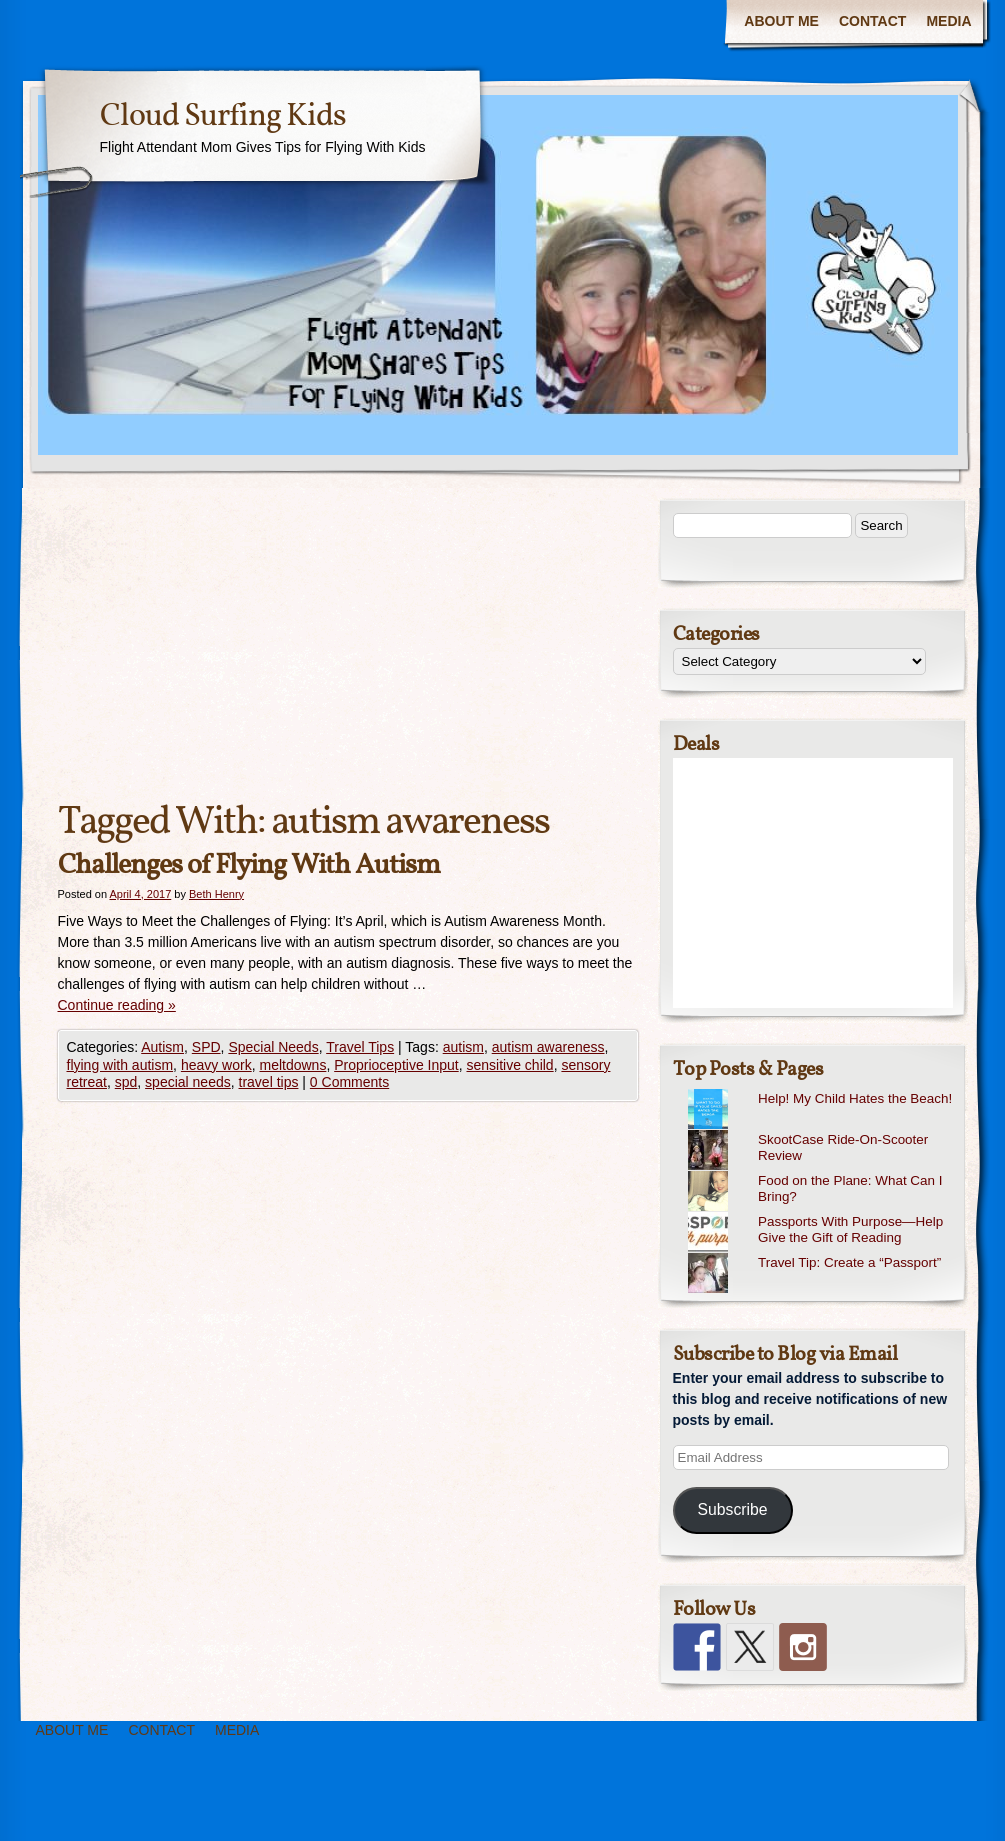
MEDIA (948, 21)
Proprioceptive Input (396, 1065)
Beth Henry (216, 894)
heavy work (216, 1065)
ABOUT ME (781, 21)
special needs (188, 1082)
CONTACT (872, 21)
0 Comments (349, 1082)
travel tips (269, 1082)
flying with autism (120, 1065)
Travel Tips (360, 1047)
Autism (162, 1047)
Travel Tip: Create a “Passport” (849, 1262)
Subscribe (732, 1509)
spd (126, 1082)
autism (463, 1047)
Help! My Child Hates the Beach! (855, 1098)
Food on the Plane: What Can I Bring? (850, 1189)
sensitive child (509, 1065)
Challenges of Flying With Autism (249, 865)
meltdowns (292, 1065)
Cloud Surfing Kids (223, 117)
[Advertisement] (348, 648)
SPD (206, 1047)
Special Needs (273, 1047)
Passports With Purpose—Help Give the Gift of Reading (850, 1230)
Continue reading (117, 1005)
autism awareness (548, 1047)
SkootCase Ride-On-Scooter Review (843, 1148)
